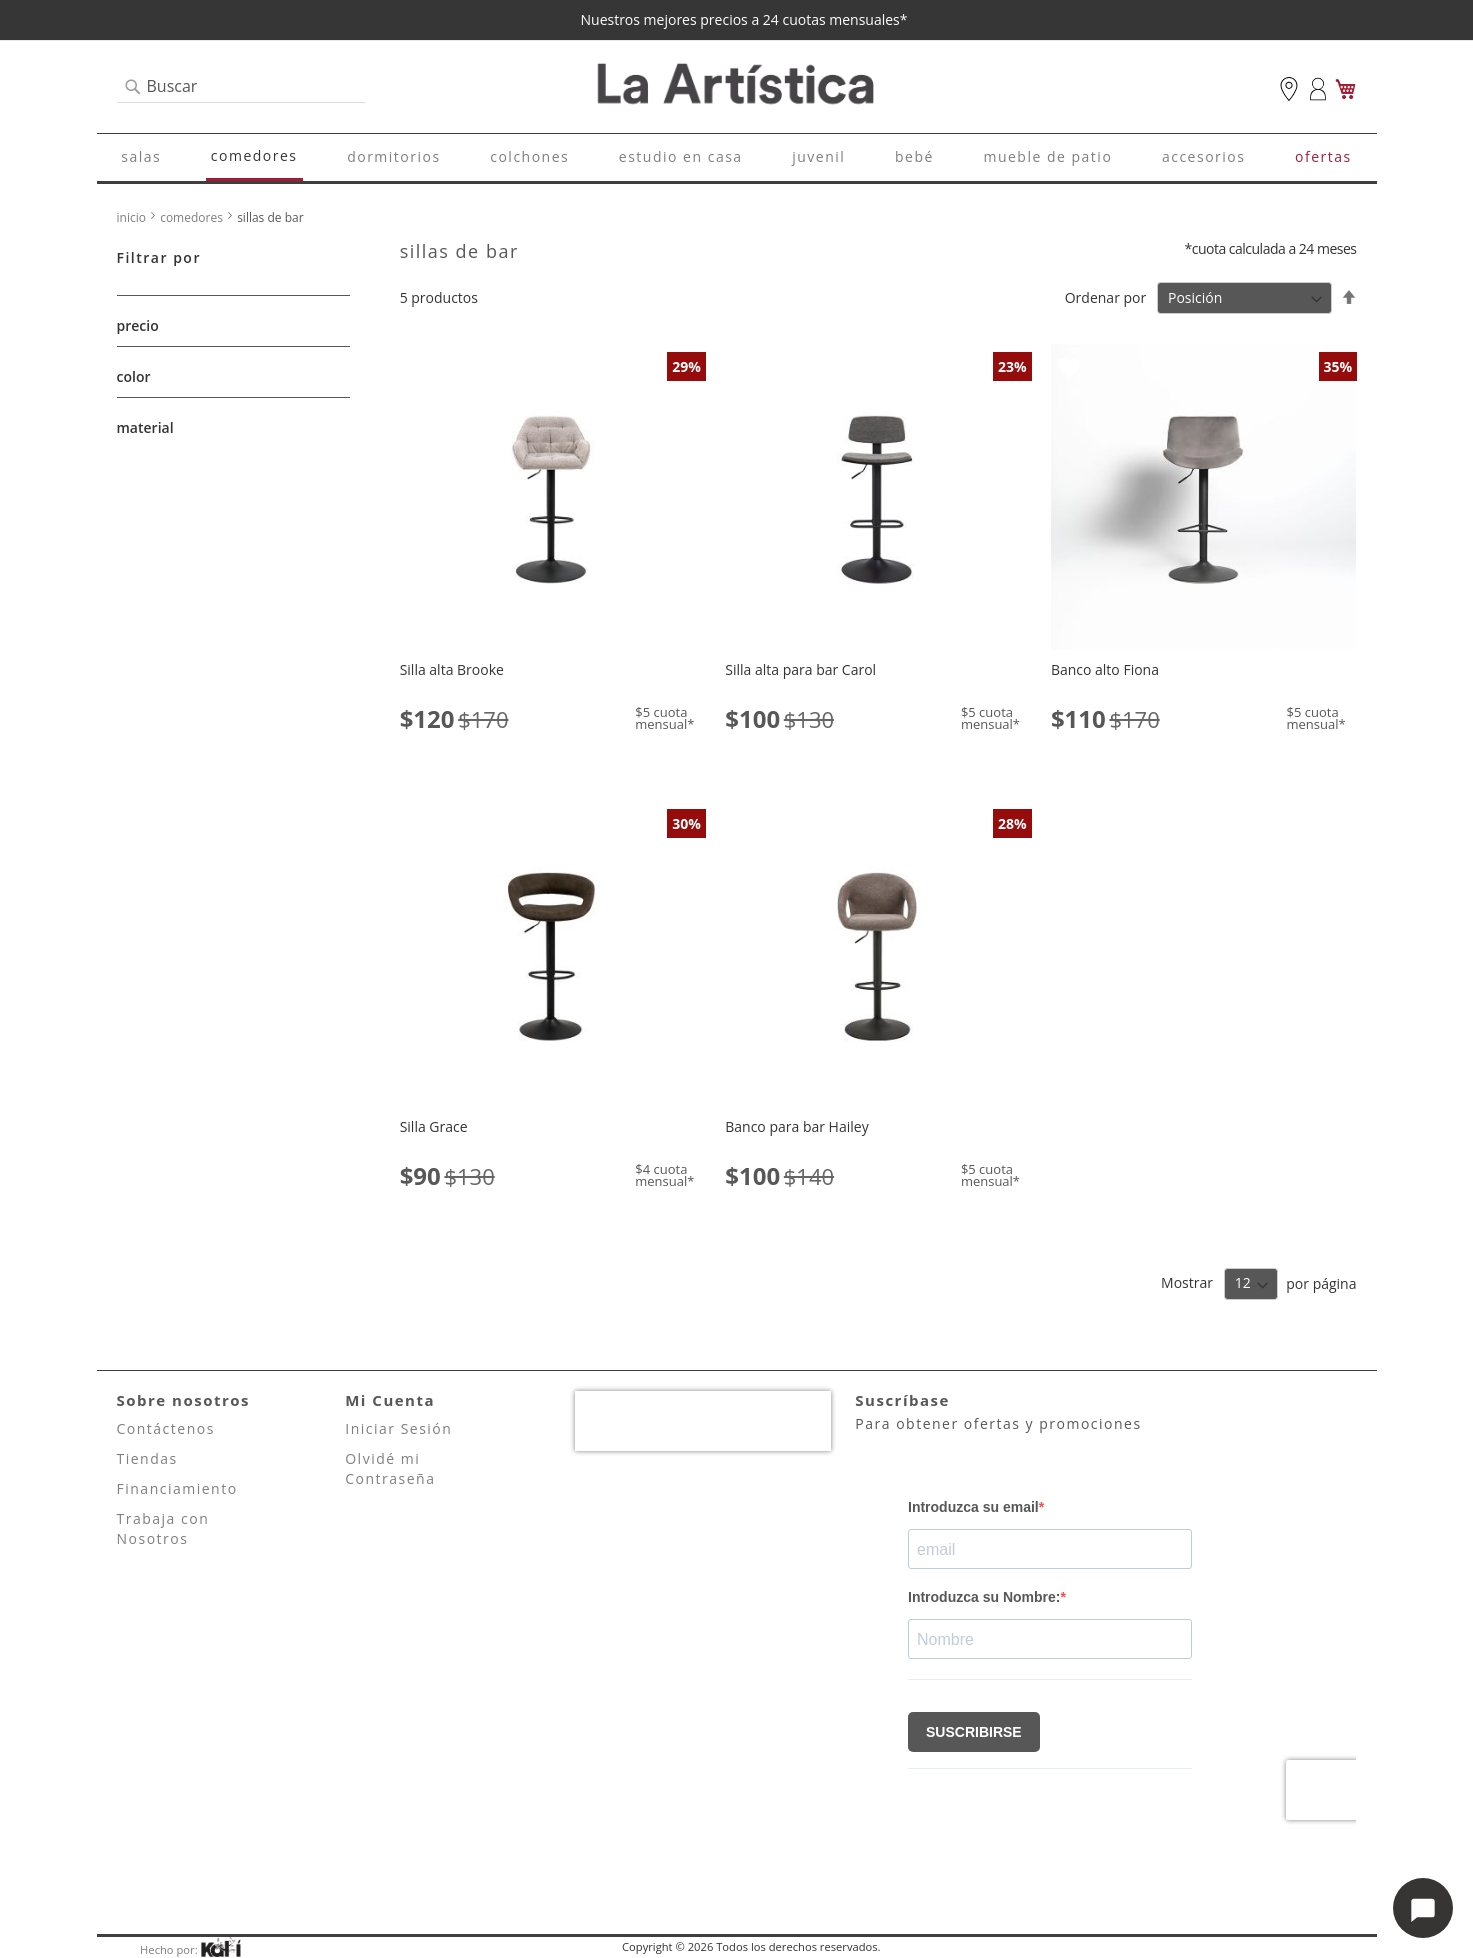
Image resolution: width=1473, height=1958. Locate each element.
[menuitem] (141, 157)
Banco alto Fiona (1105, 669)
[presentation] (703, 1421)
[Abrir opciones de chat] (1423, 1908)
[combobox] (241, 87)
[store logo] (737, 86)
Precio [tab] (138, 325)
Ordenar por (1105, 297)
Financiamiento (177, 1488)
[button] (417, 366)
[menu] (737, 157)
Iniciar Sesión (398, 1428)
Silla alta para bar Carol (800, 669)
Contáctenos (166, 1428)
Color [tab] (134, 376)
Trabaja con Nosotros (163, 1528)
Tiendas (147, 1458)
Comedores (193, 217)
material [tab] (145, 427)
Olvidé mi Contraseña (390, 1468)
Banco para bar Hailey (796, 1126)
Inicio (133, 217)
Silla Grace (434, 1126)
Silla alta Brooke (452, 669)
